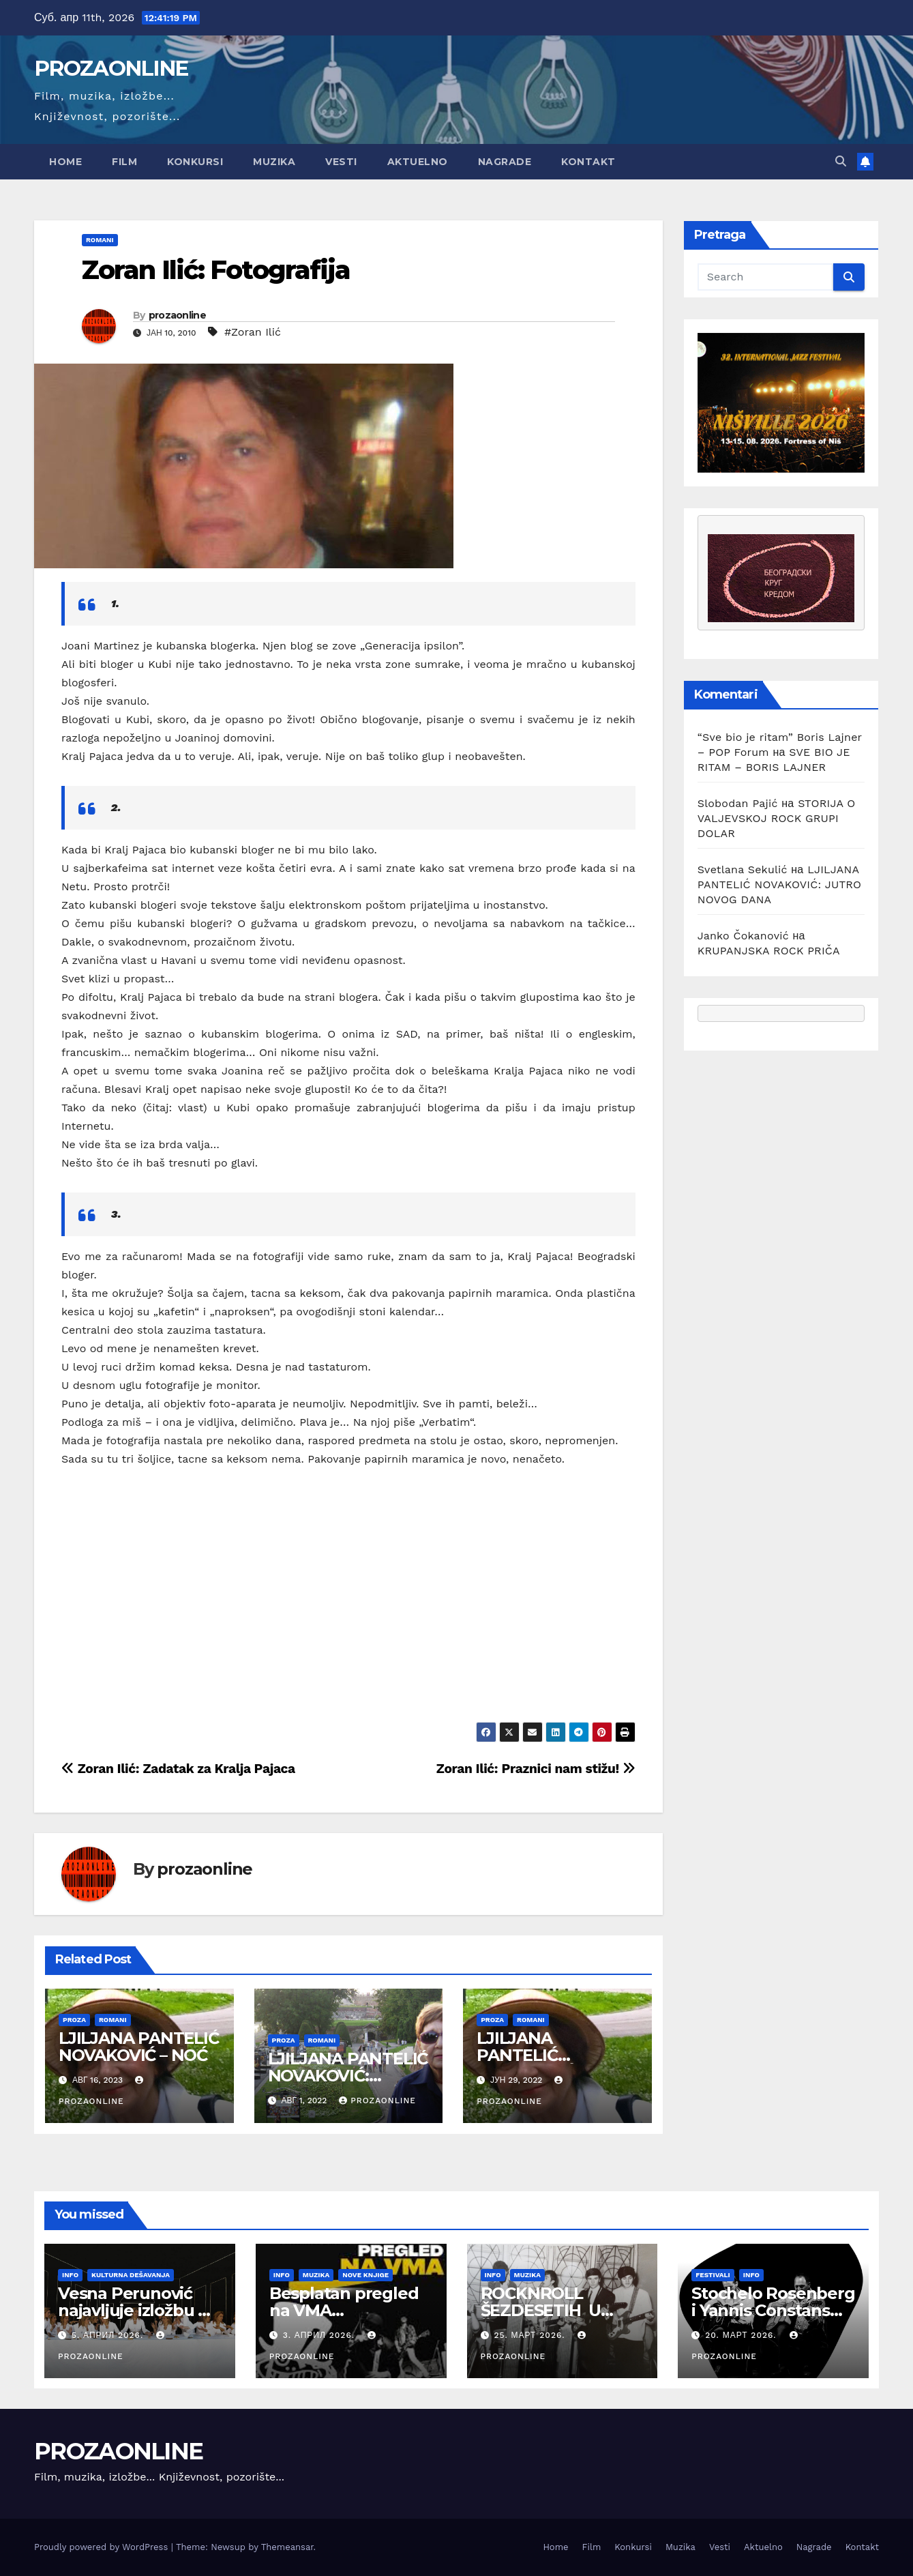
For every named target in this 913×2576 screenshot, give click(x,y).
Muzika (274, 162)
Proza (74, 2019)
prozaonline (177, 315)
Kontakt (588, 162)
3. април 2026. (320, 2335)
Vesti (341, 162)
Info (70, 2275)
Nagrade (505, 162)
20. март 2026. (742, 2335)
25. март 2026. (531, 2335)
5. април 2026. (109, 2335)
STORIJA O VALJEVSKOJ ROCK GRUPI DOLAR (777, 818)
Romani (100, 240)
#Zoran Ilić (252, 331)
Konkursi (195, 162)
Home (65, 162)
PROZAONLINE (111, 68)
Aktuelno (417, 162)
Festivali (712, 2275)
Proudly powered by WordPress (102, 2547)
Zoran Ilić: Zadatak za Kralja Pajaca (178, 1768)
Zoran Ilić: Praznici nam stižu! (535, 1768)
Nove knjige (365, 2275)
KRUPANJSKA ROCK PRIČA (769, 950)
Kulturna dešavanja (130, 2275)
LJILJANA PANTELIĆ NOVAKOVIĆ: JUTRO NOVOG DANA (780, 884)
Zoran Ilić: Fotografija (216, 270)
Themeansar (287, 2547)
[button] (840, 161)
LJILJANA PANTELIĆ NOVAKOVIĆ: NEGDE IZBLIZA (348, 2076)
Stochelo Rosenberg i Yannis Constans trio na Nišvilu (772, 2310)
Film (124, 162)
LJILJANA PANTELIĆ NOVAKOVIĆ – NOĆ (139, 2046)
